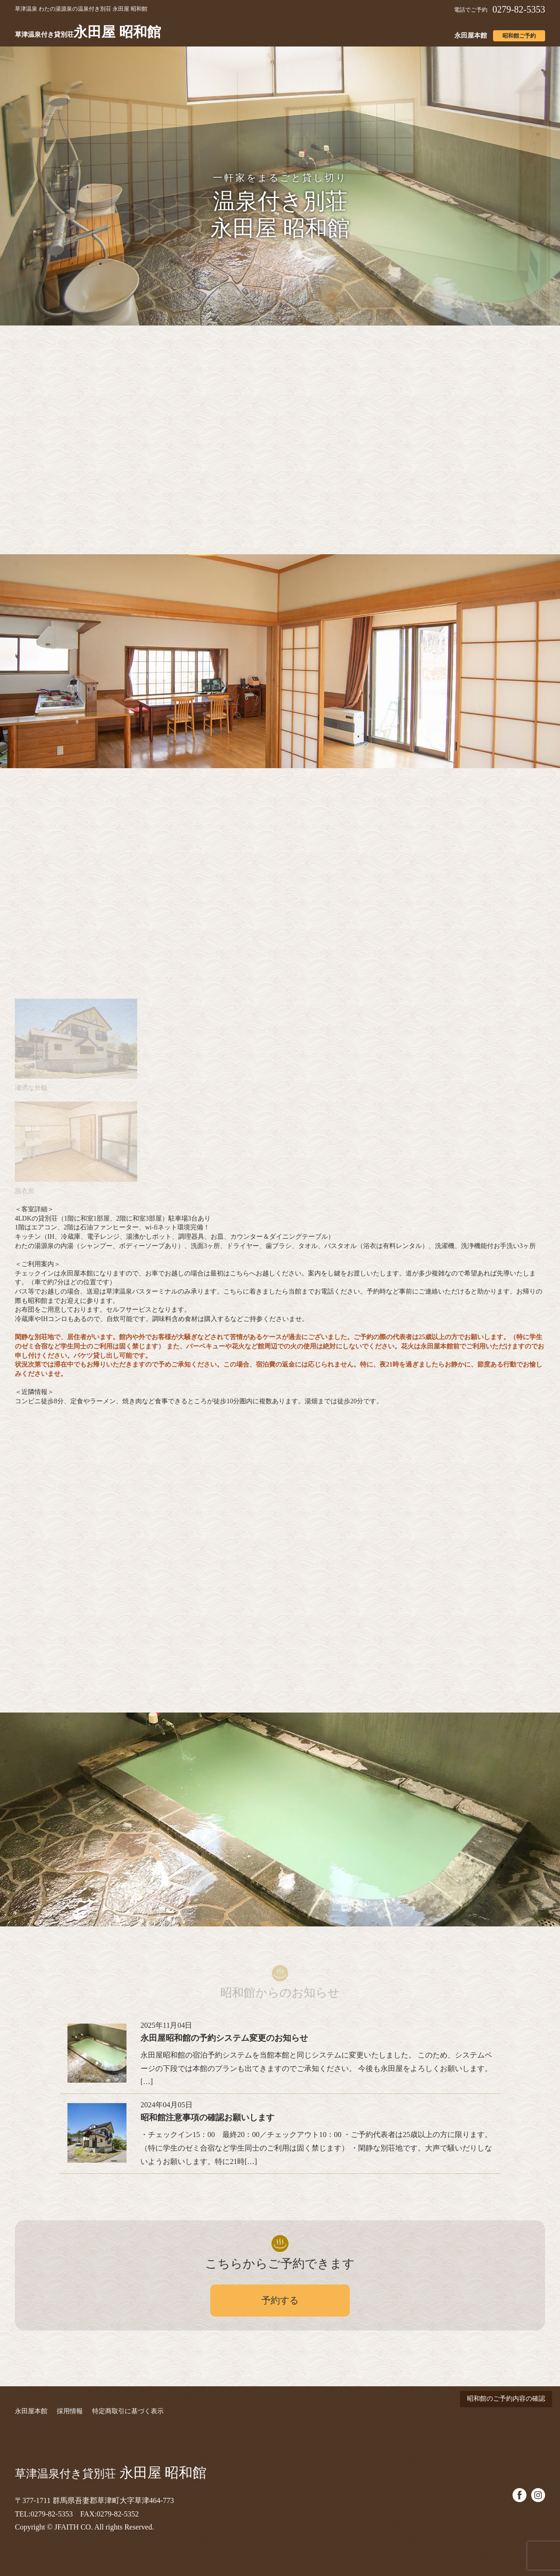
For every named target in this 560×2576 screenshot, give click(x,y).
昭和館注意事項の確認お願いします (207, 2117)
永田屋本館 (470, 35)
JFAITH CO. (73, 2527)
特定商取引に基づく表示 (128, 2411)
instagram (538, 2495)
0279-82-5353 (519, 9)
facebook (520, 2495)
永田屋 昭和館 (88, 32)
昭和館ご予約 (519, 36)
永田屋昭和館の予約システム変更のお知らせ (224, 2038)
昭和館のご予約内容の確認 (506, 2398)
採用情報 (70, 2411)
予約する (280, 2300)
